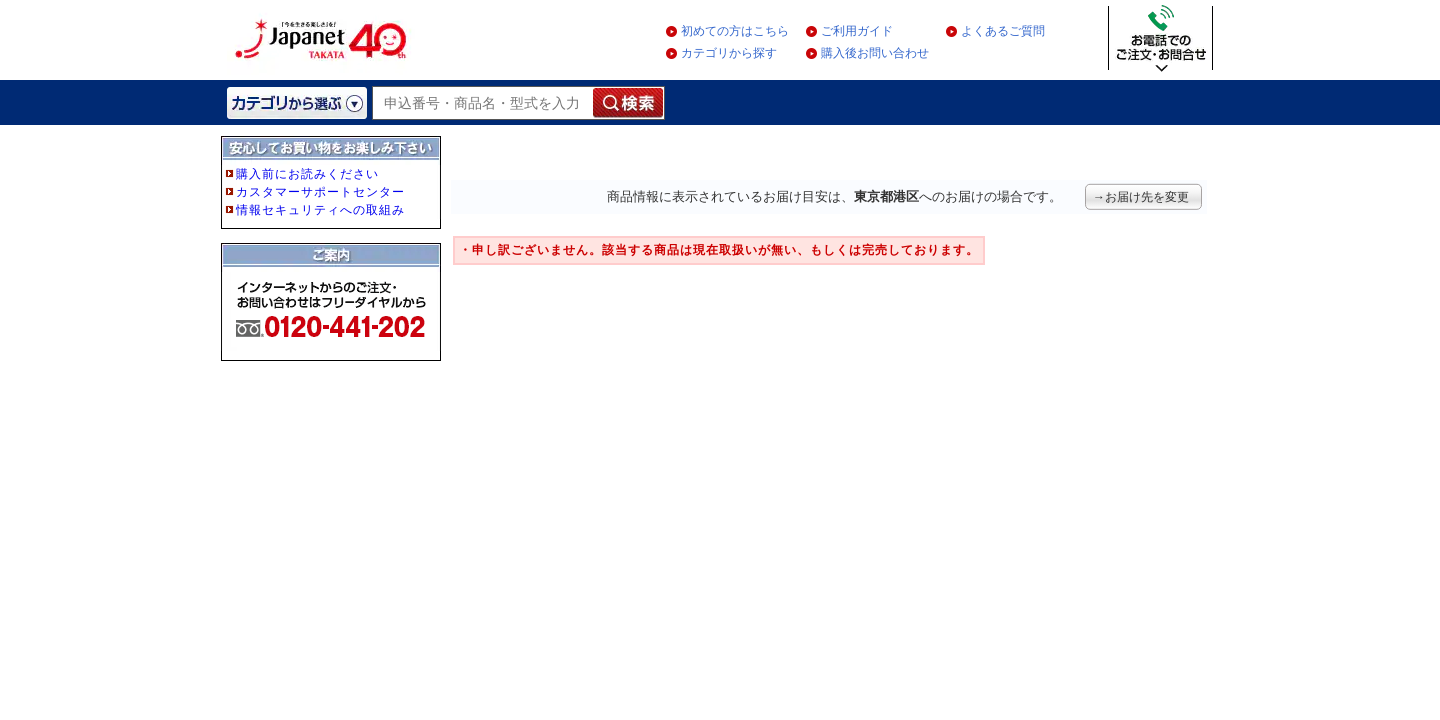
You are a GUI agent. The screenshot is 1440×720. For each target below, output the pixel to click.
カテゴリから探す (729, 53)
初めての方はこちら (735, 31)
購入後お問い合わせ (875, 53)
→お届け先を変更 (1141, 197)
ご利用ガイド (857, 31)
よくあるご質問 (1003, 31)
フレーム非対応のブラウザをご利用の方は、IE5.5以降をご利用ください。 (333, 282)
